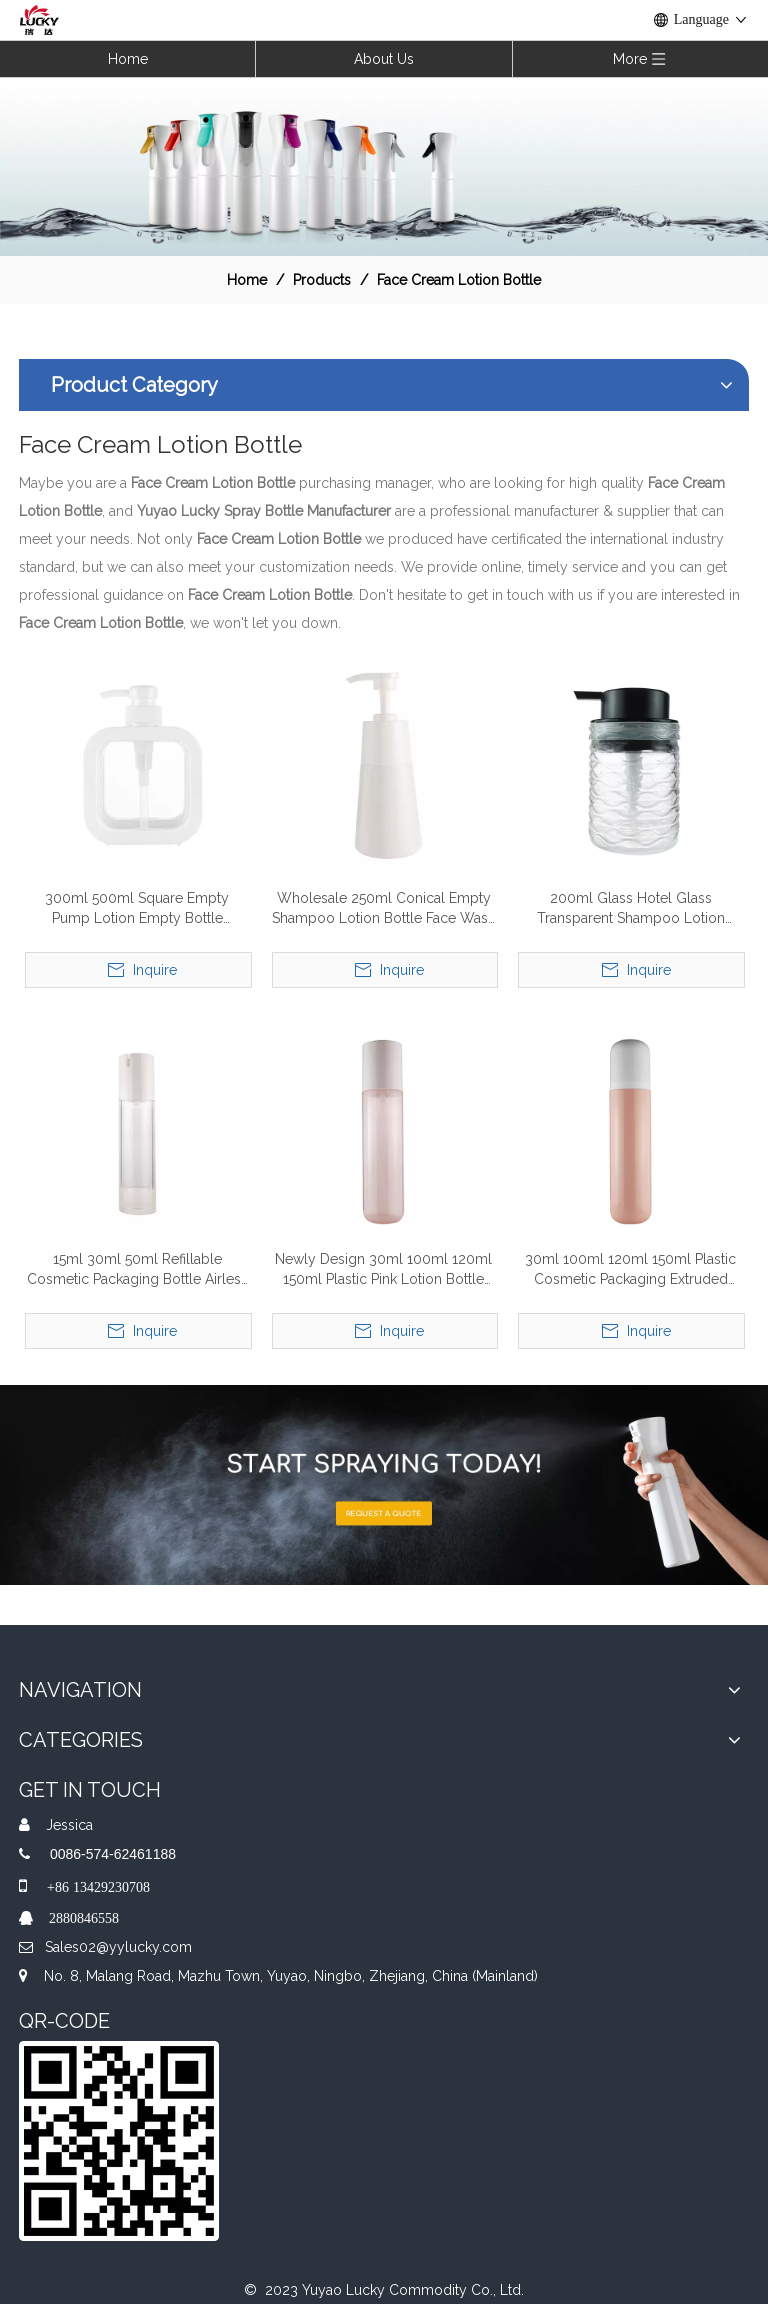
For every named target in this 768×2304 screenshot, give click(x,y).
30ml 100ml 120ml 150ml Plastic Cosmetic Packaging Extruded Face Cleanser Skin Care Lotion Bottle (630, 1270)
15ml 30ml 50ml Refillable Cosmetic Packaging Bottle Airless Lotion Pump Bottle (137, 1270)
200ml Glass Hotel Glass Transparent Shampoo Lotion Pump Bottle (631, 909)
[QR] (119, 2141)
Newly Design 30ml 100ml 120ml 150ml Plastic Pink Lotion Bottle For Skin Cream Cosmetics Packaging (383, 1270)
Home (128, 59)
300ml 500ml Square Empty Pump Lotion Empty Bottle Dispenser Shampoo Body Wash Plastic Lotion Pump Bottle (137, 909)
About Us (384, 59)
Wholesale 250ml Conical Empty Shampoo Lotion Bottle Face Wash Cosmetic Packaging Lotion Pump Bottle (384, 909)
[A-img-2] (384, 1485)
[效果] (384, 166)
